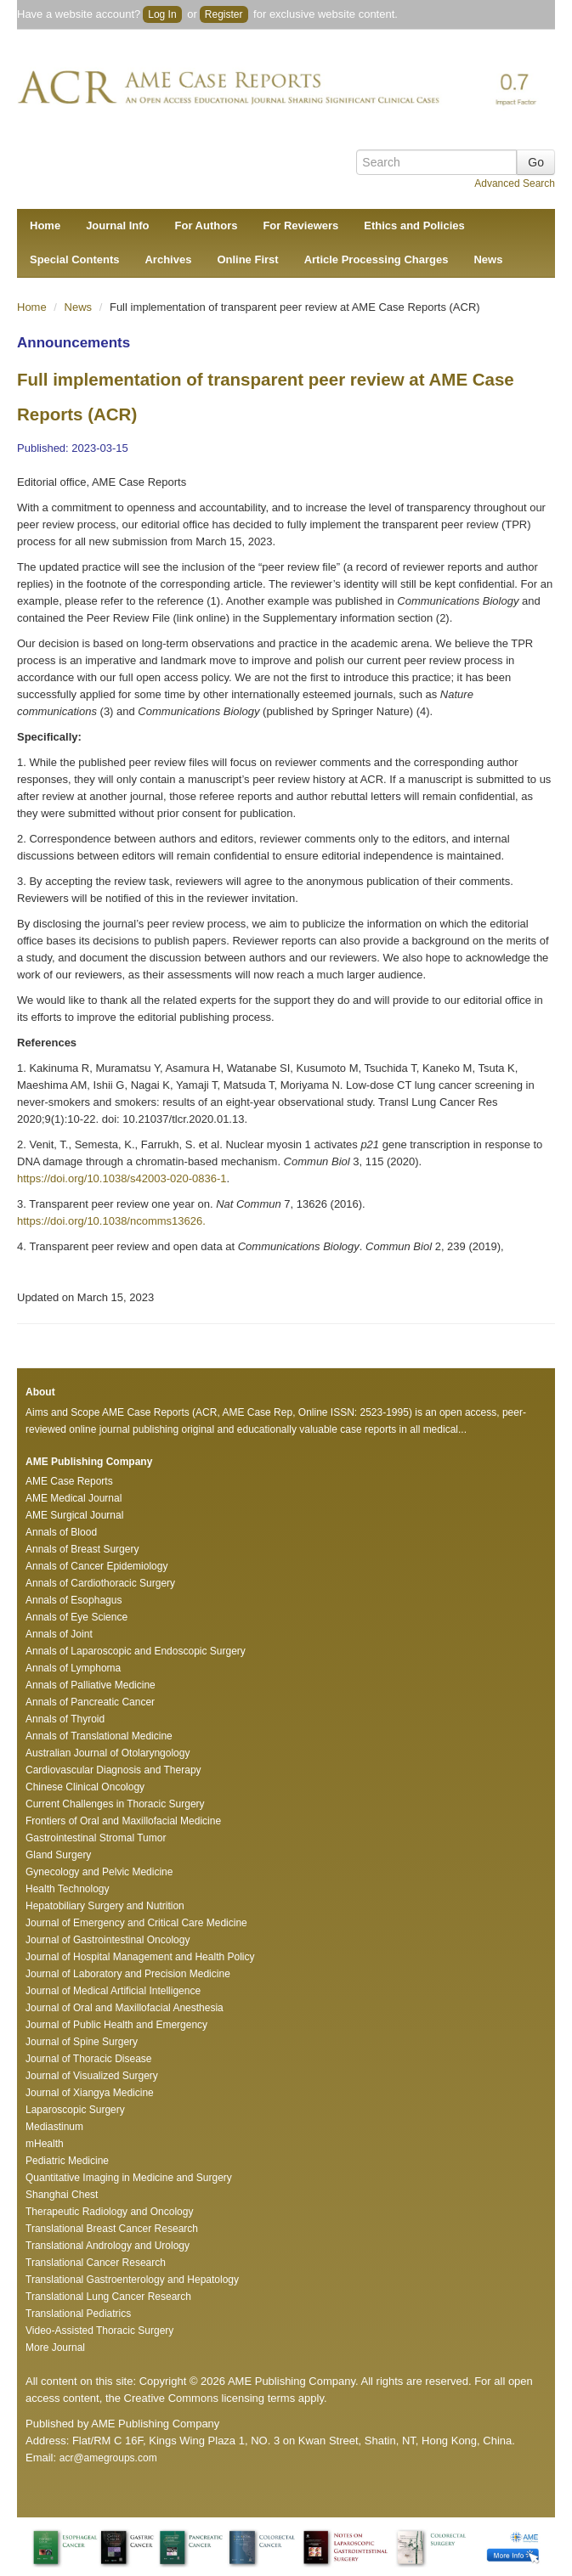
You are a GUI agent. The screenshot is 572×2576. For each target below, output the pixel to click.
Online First (247, 259)
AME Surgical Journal (74, 1515)
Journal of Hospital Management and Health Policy (139, 1957)
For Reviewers (300, 225)
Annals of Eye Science (76, 1617)
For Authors (206, 225)
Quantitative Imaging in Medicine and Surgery (128, 2178)
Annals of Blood (61, 1532)
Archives (167, 259)
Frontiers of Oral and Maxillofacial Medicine (123, 1821)
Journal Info (117, 225)
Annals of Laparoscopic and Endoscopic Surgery (135, 1651)
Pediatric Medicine (67, 2161)
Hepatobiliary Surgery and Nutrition (104, 1906)
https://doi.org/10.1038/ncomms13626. (111, 1221)
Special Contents (74, 259)
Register (224, 14)
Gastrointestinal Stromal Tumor (95, 1838)
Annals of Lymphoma (73, 1668)
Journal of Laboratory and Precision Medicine (127, 1974)
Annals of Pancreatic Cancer (90, 1702)
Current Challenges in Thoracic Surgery (115, 1804)
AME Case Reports (69, 1481)
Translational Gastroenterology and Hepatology (132, 2280)
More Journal (55, 2347)
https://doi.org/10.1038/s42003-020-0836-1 (121, 1178)
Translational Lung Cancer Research (108, 2297)
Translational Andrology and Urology (107, 2246)
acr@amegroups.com (108, 2458)
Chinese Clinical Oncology (84, 1787)
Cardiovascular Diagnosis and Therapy (113, 1770)
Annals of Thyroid (65, 1719)
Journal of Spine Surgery (81, 2042)
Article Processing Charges (376, 259)
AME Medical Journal (73, 1498)
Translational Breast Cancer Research (111, 2229)
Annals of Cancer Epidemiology (96, 1566)
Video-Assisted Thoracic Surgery (99, 2330)
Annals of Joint (59, 1634)
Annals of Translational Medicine (99, 1736)
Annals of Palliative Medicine (90, 1685)
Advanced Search (514, 183)
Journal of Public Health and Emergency (116, 2025)
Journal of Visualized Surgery (91, 2076)
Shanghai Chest (61, 2195)
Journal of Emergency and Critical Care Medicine (136, 1923)
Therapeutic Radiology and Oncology (109, 2212)
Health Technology (67, 1889)
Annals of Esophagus (73, 1600)
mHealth (44, 2144)
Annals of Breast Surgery (82, 1549)
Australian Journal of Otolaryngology (107, 1753)
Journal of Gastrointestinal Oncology (107, 1940)
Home (45, 225)
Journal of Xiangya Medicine (89, 2093)
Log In (162, 14)
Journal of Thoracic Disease (88, 2059)
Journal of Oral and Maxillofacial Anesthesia (124, 2008)
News (487, 259)
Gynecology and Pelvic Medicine (99, 1872)
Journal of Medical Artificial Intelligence (113, 1991)
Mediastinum (54, 2127)
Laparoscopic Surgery (75, 2110)
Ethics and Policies (414, 225)
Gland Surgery (58, 1855)
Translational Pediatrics (78, 2314)
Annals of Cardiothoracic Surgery (100, 1583)
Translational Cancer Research (95, 2263)
